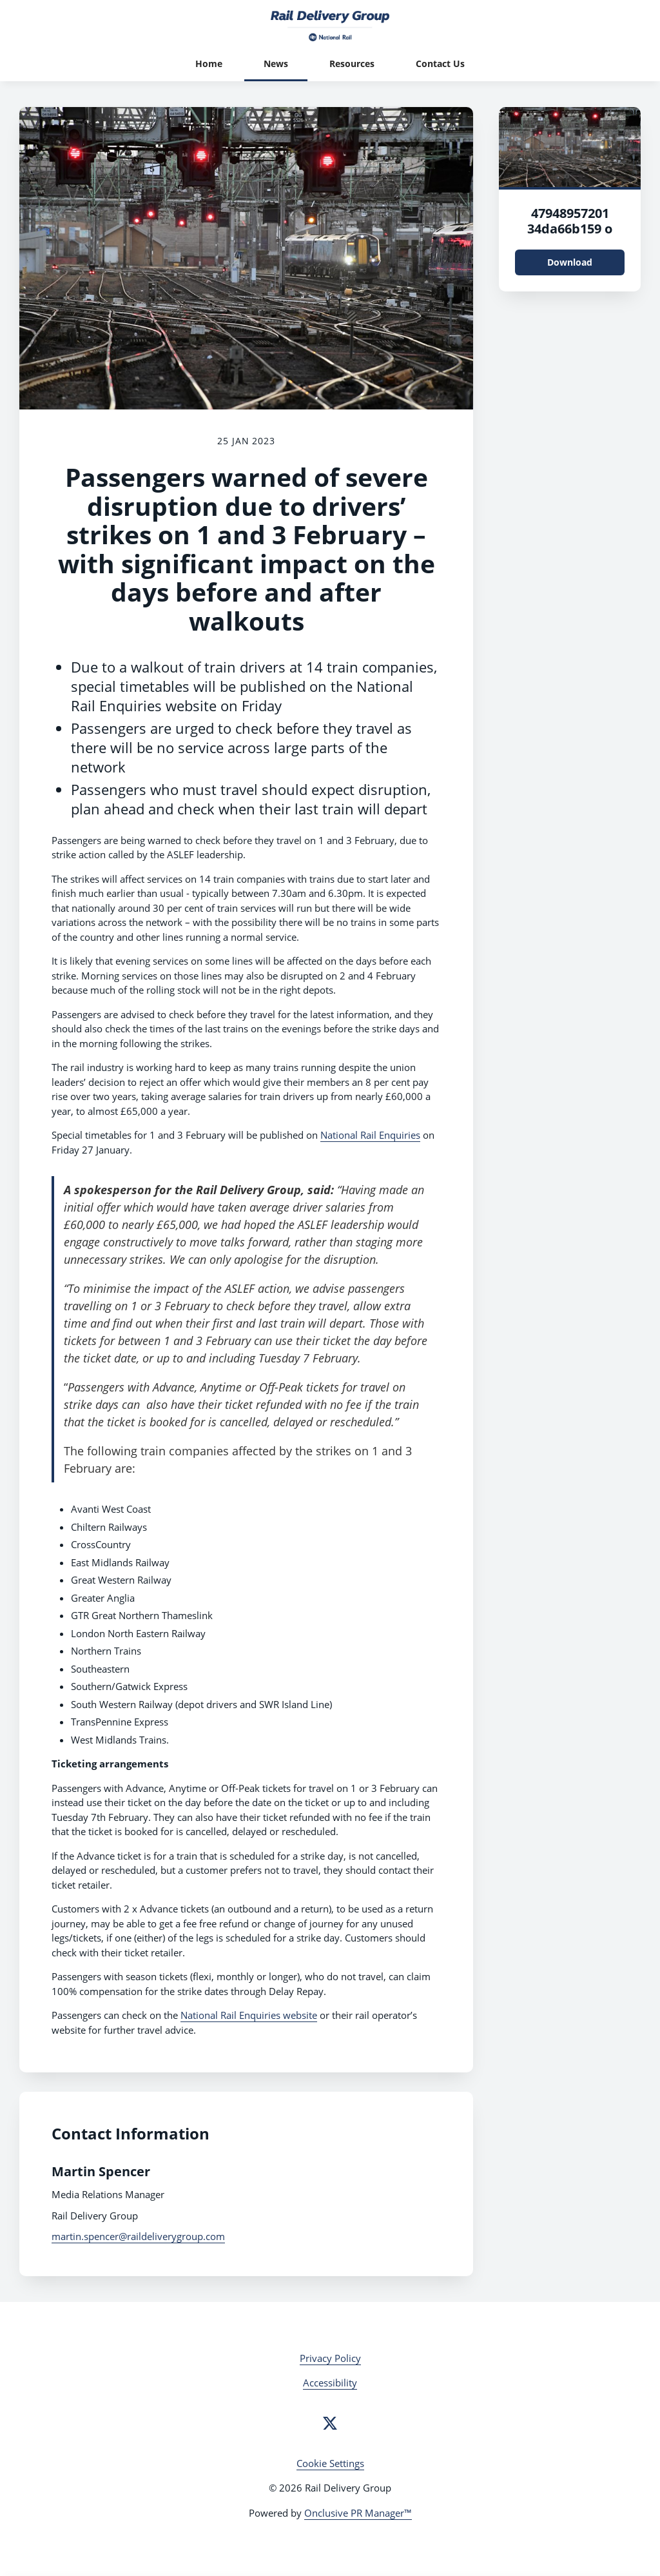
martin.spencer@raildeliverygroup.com (138, 2236)
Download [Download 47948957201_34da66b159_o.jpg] (569, 262)
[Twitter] (330, 2423)
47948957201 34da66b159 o (569, 220)
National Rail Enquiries (370, 1134)
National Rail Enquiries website (248, 2015)
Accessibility (330, 2382)
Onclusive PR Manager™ (358, 2512)
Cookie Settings (330, 2463)
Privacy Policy (330, 2358)
